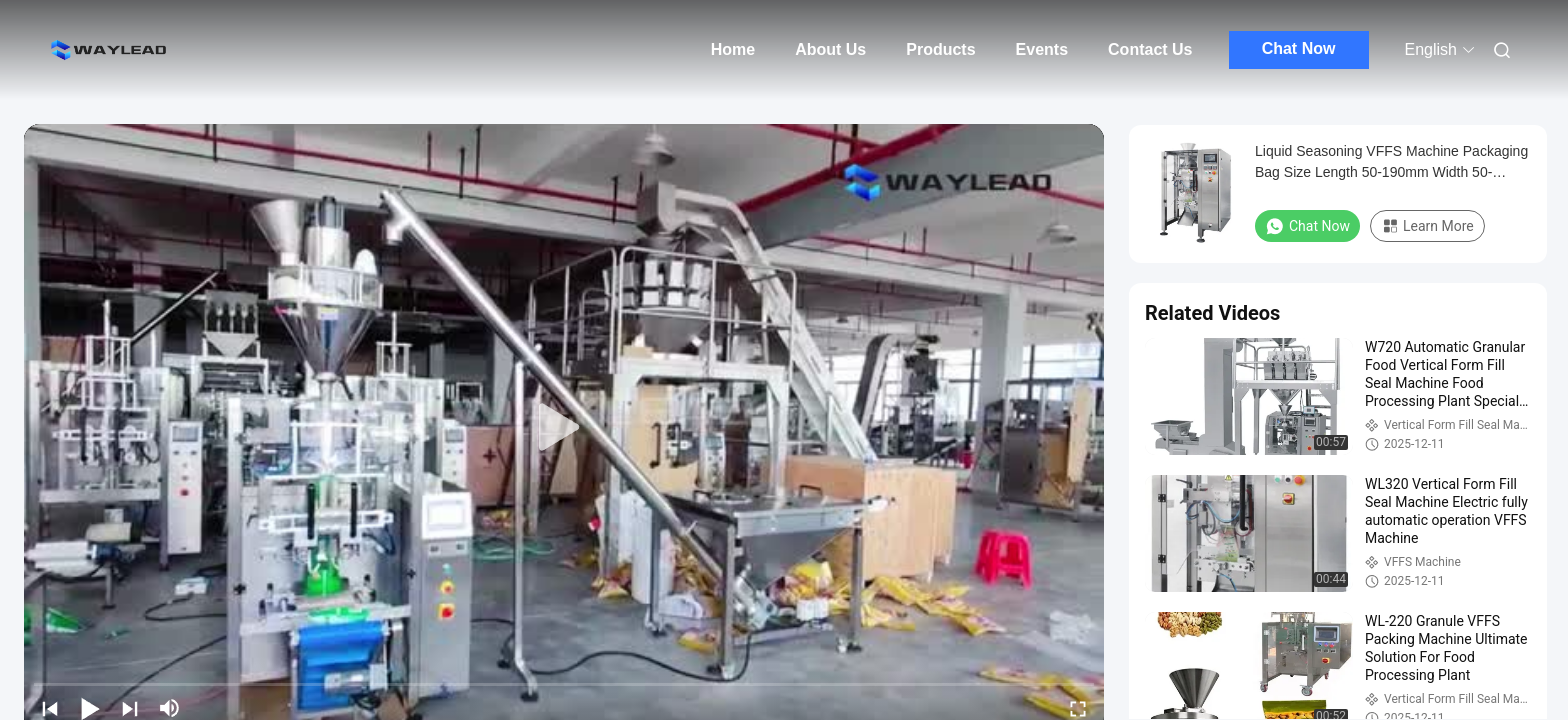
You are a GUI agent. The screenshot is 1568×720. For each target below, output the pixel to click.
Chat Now (1299, 48)
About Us (830, 49)
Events (1042, 49)
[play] (564, 428)
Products (940, 49)
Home (733, 49)
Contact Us (1150, 49)
